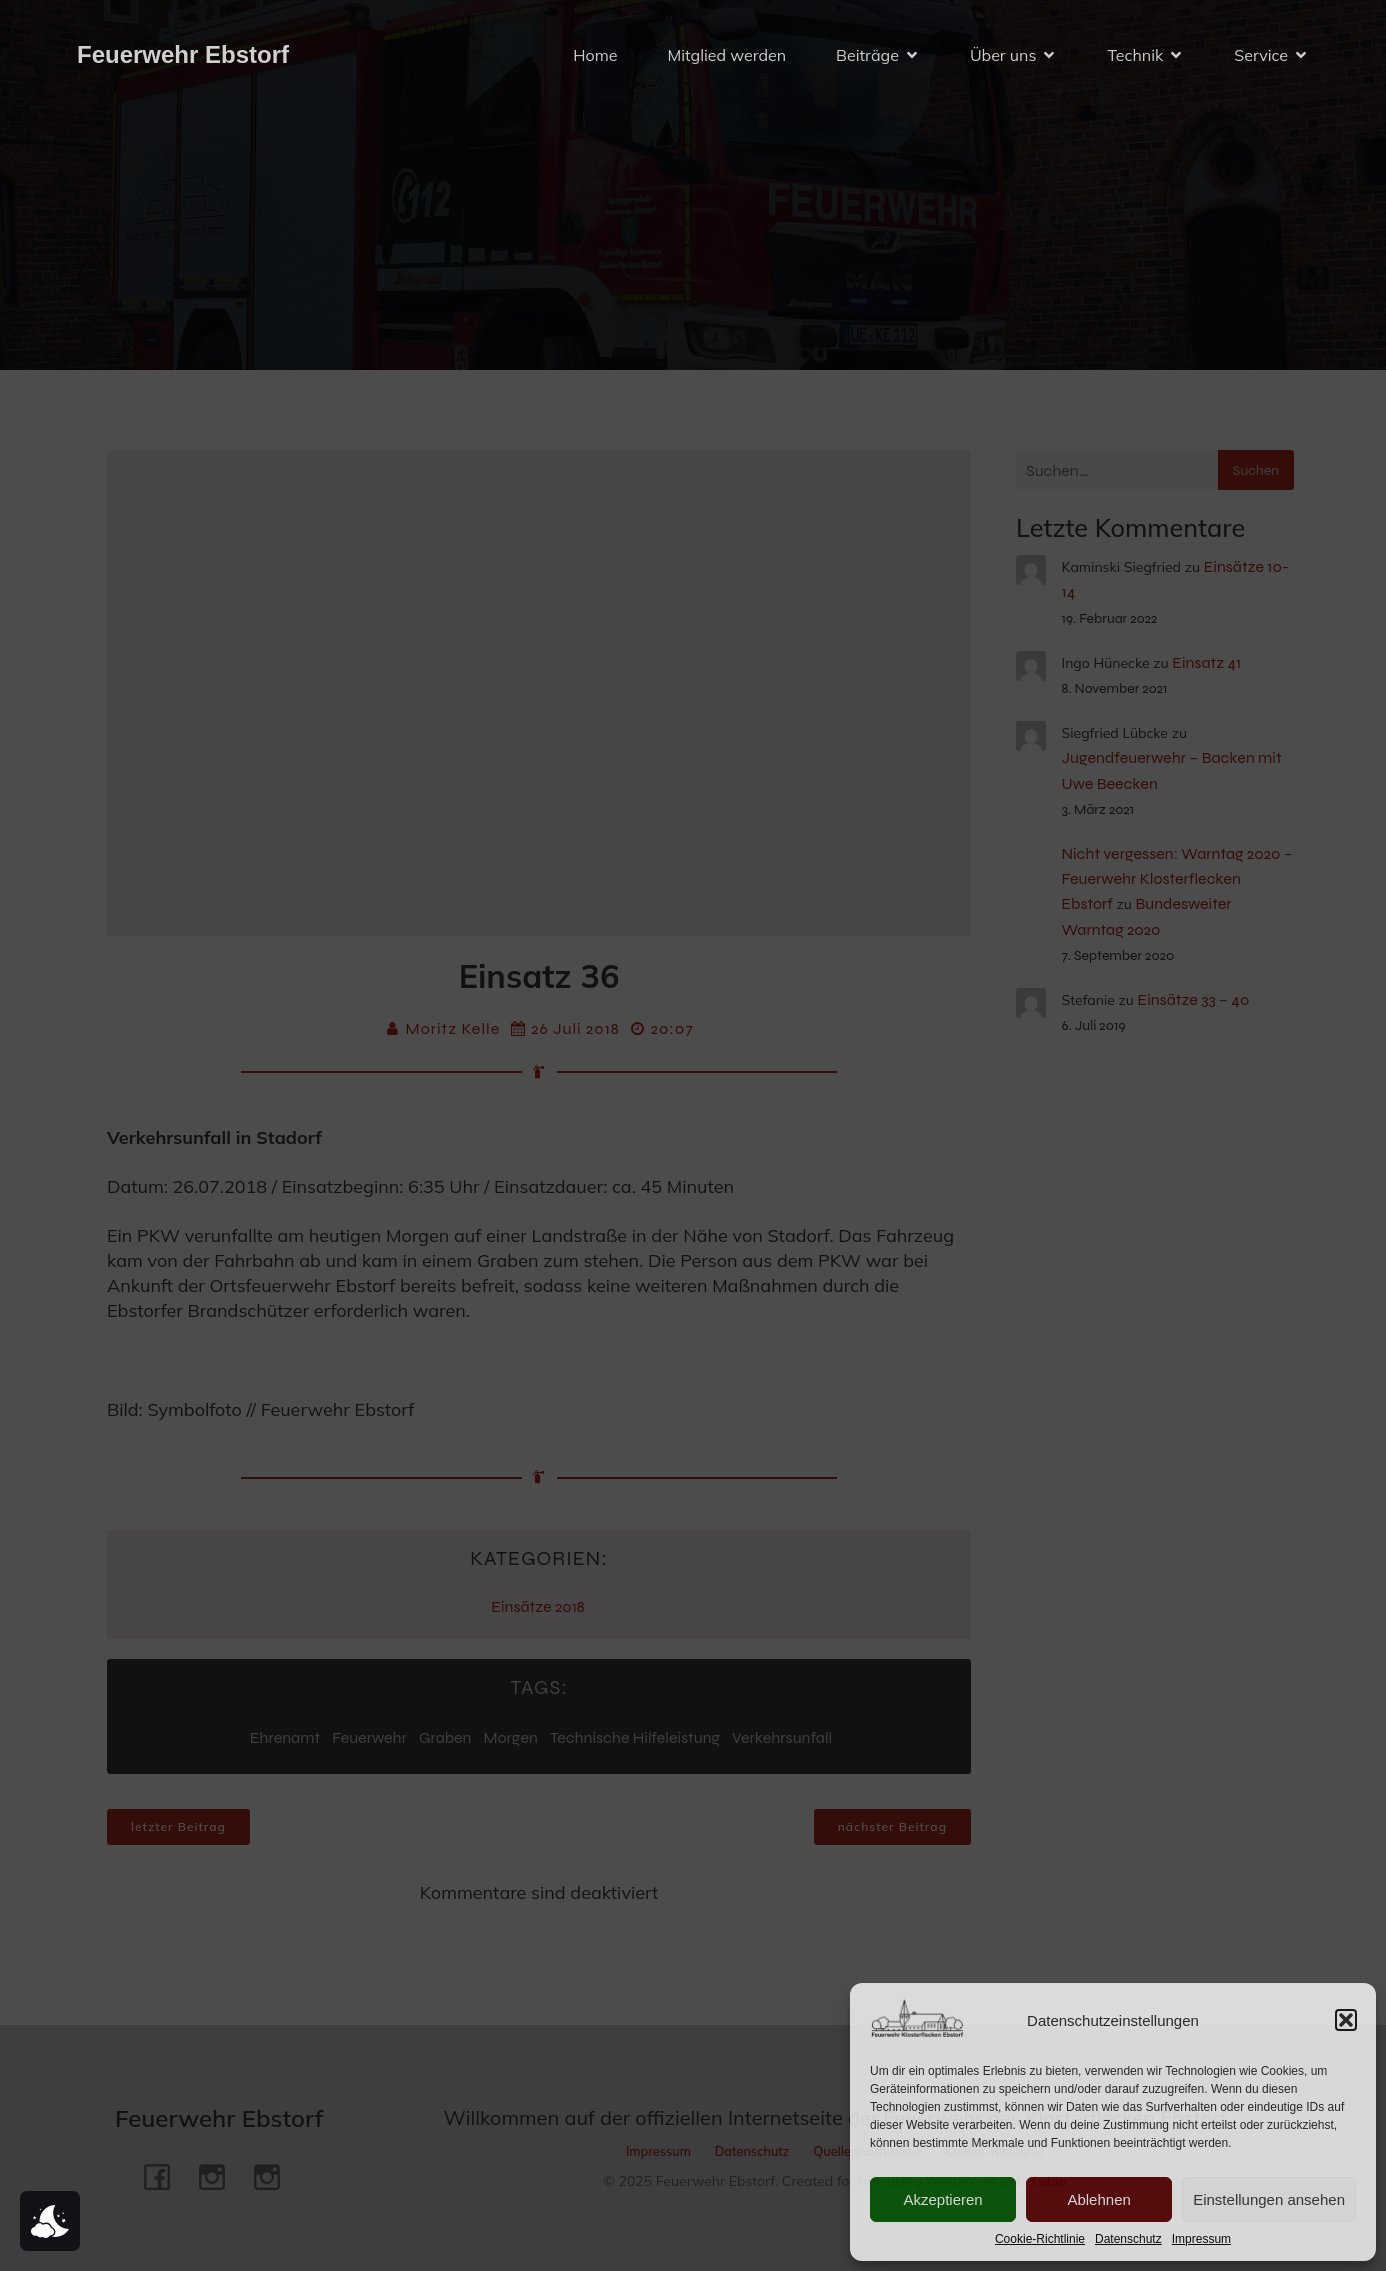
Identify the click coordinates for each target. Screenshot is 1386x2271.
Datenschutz (1128, 2239)
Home (595, 55)
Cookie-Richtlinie (1040, 2239)
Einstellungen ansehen (1269, 2199)
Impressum (1201, 2239)
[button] (1346, 2020)
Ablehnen (1098, 2199)
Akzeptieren (942, 2199)
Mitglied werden (726, 55)
